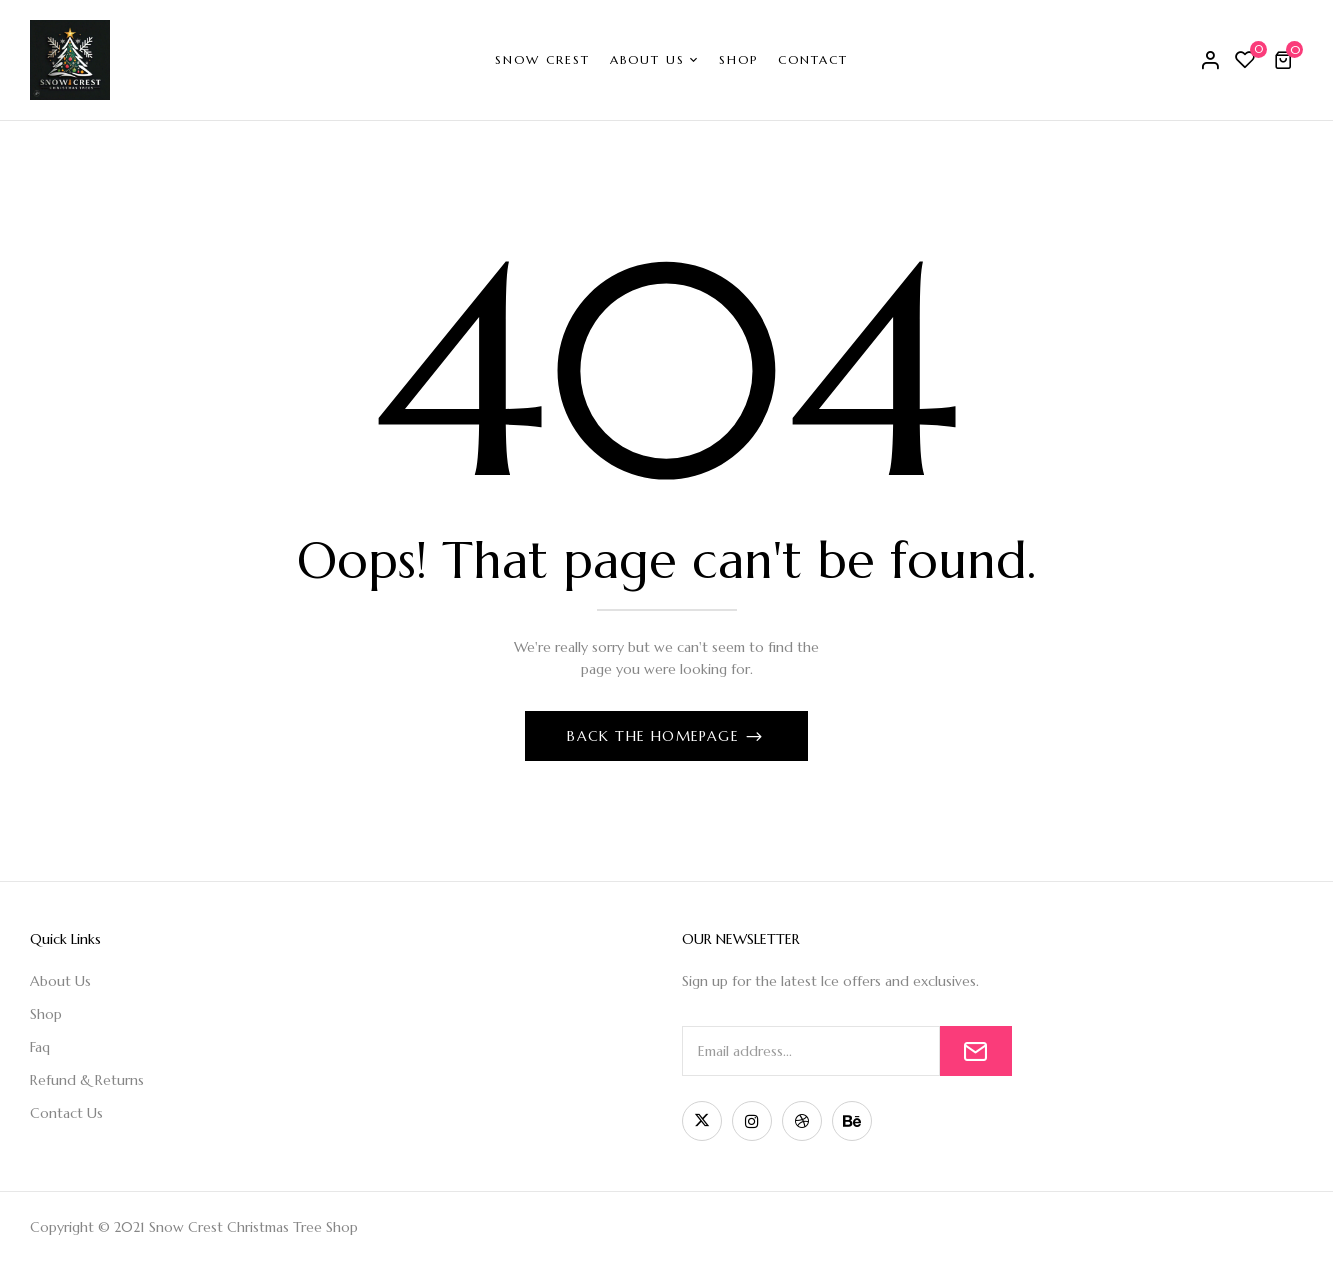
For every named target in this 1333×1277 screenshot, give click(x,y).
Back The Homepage (655, 736)
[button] (1286, 60)
